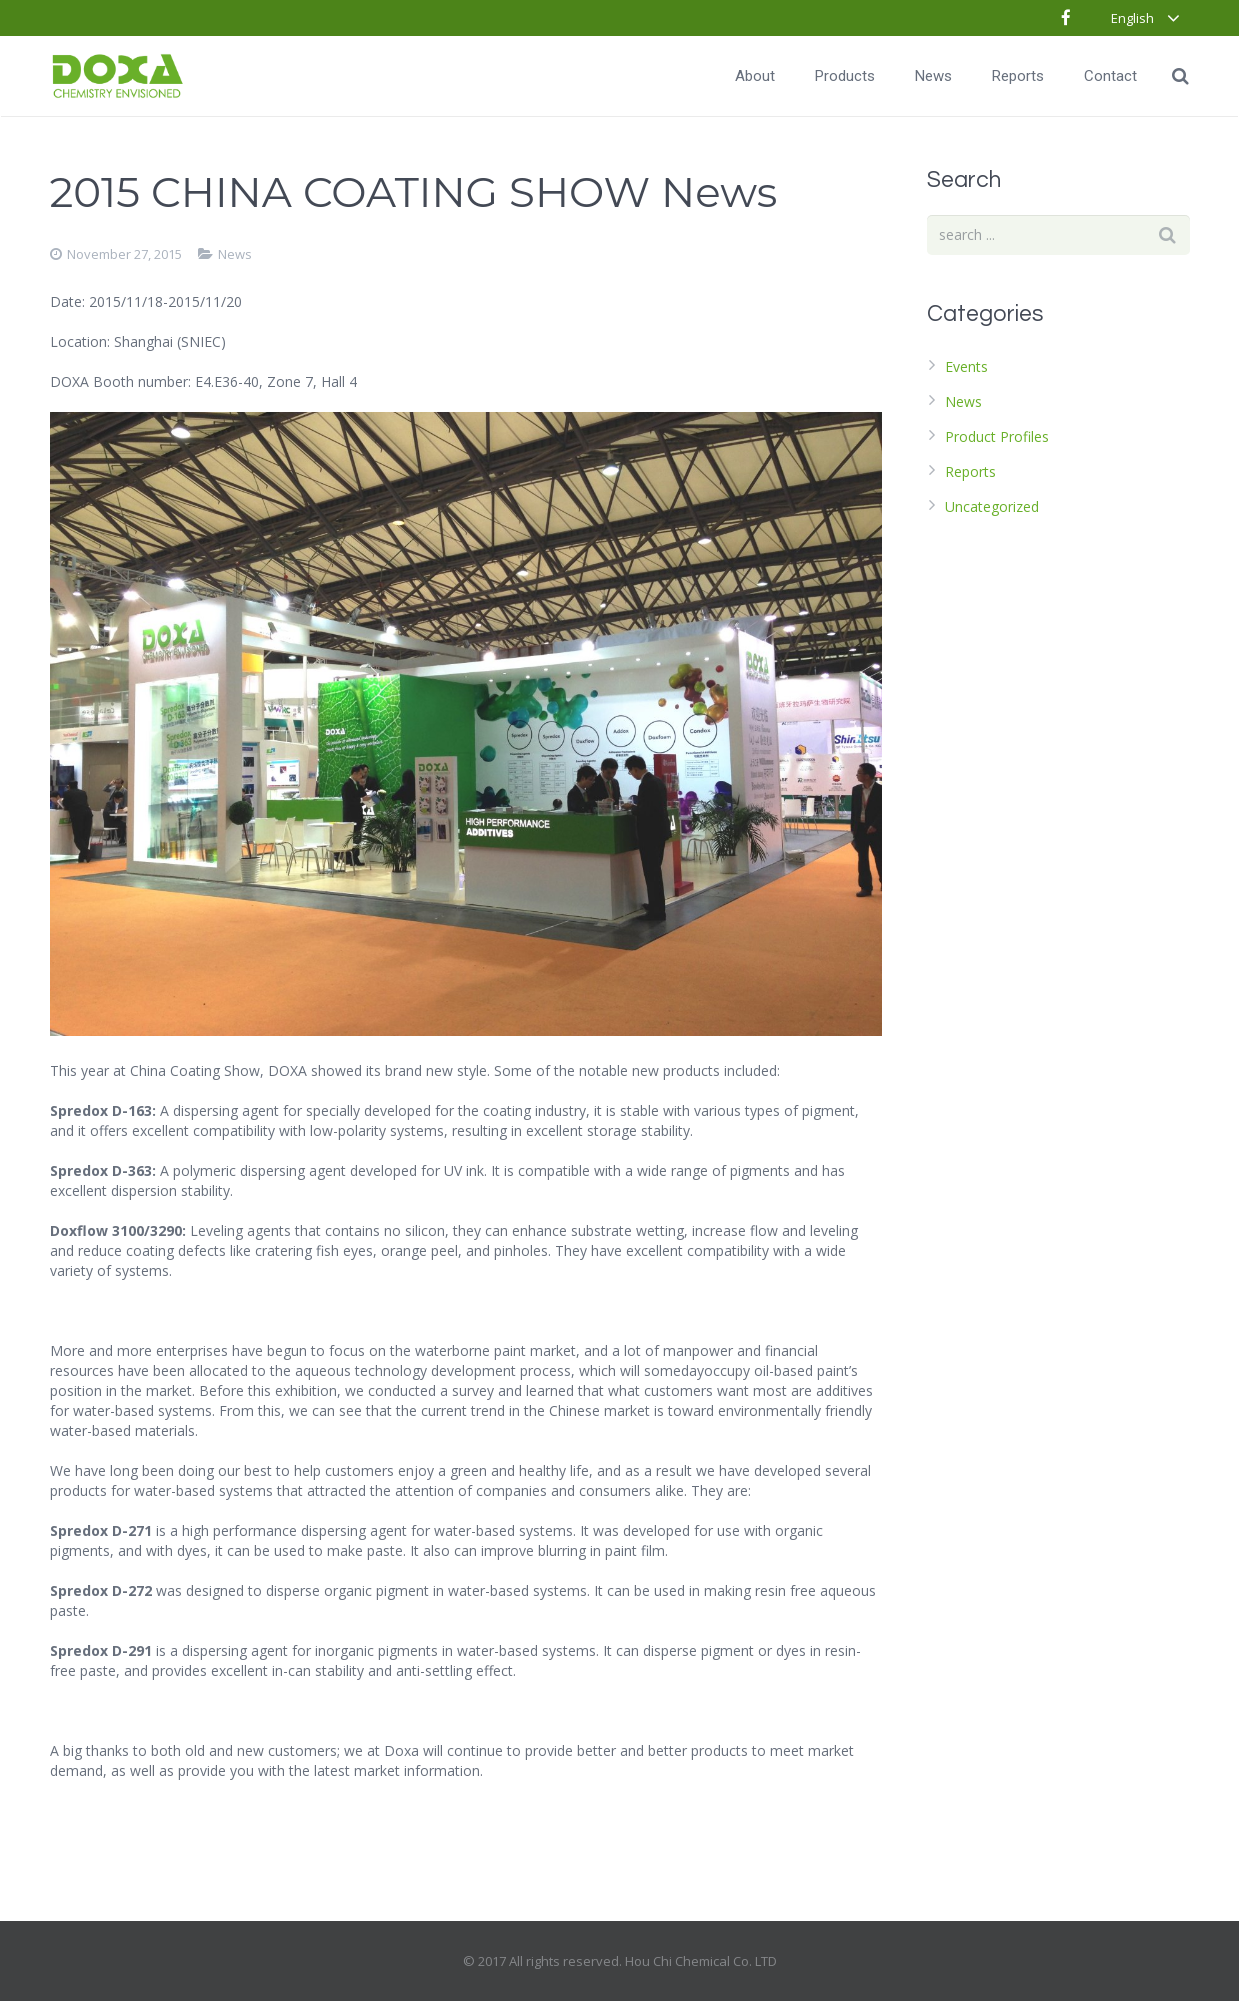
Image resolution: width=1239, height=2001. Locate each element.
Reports (970, 471)
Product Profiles (997, 436)
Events (966, 366)
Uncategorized (992, 506)
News (235, 254)
